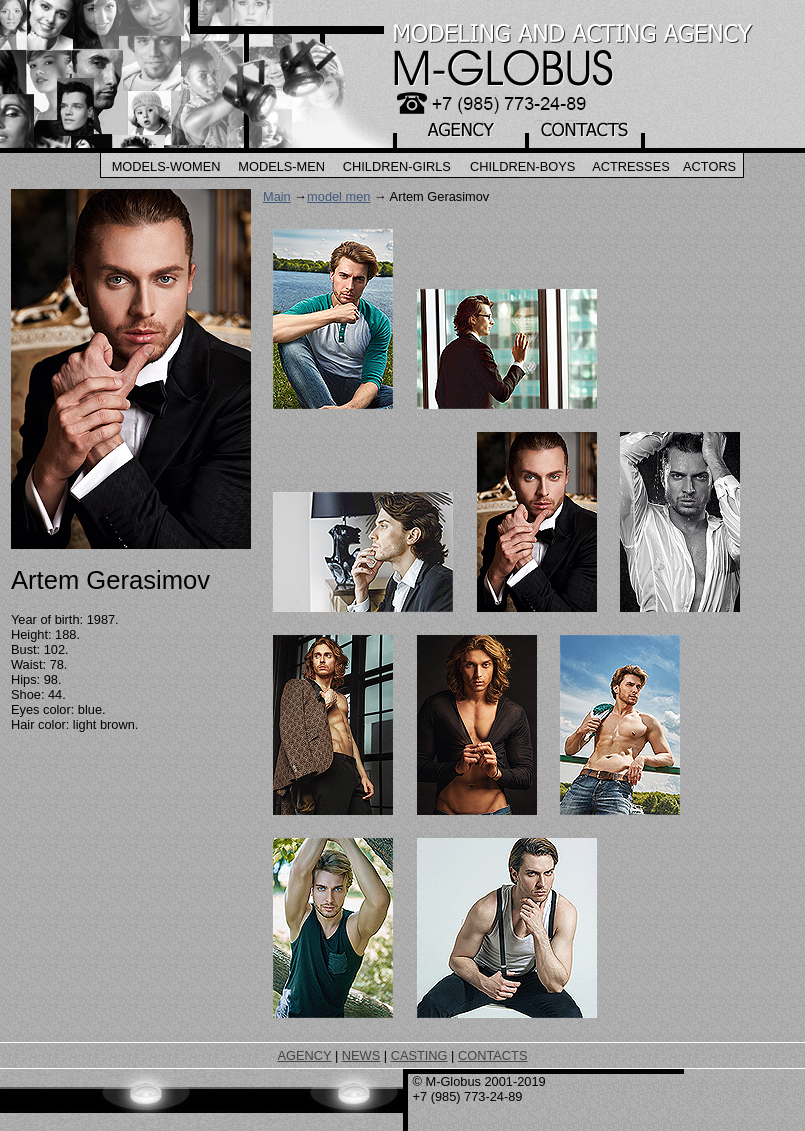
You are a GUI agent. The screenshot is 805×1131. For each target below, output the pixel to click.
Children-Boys (522, 166)
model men (338, 196)
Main (277, 196)
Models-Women (166, 166)
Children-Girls (397, 166)
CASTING (419, 1055)
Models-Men (281, 166)
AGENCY (305, 1055)
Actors (709, 166)
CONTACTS (492, 1055)
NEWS (361, 1055)
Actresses (631, 166)
